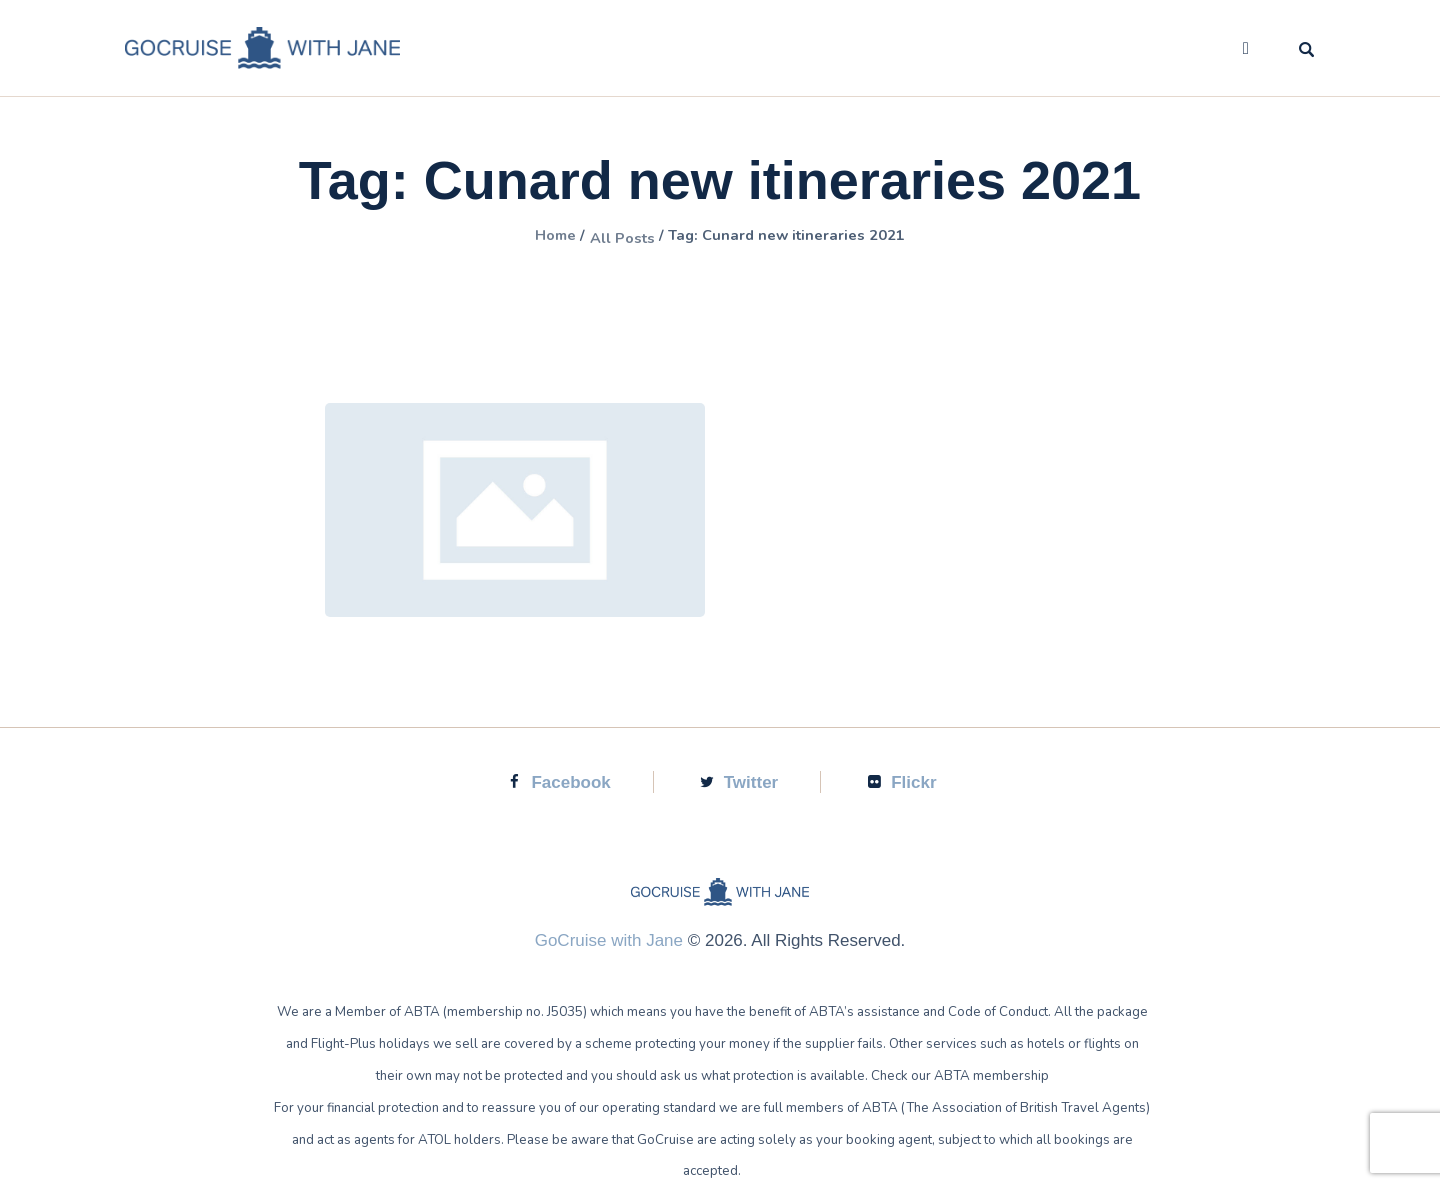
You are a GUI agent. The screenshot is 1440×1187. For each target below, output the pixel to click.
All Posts (606, 237)
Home (524, 237)
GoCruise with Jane (609, 940)
